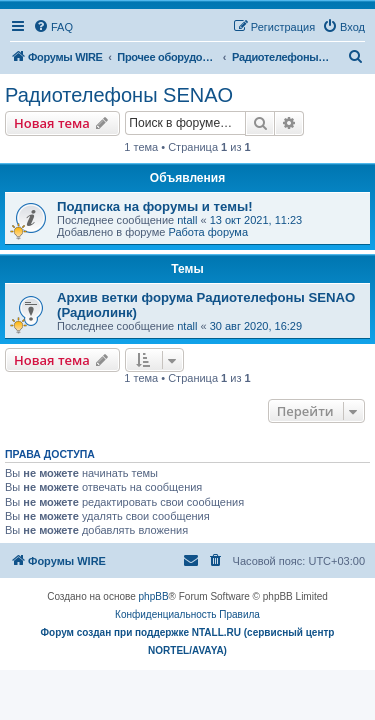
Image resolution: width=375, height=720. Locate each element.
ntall (187, 220)
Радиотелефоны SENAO (119, 95)
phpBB (154, 596)
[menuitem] (53, 27)
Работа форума (208, 232)
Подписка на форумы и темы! (155, 206)
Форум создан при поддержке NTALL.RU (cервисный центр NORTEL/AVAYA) (188, 641)
